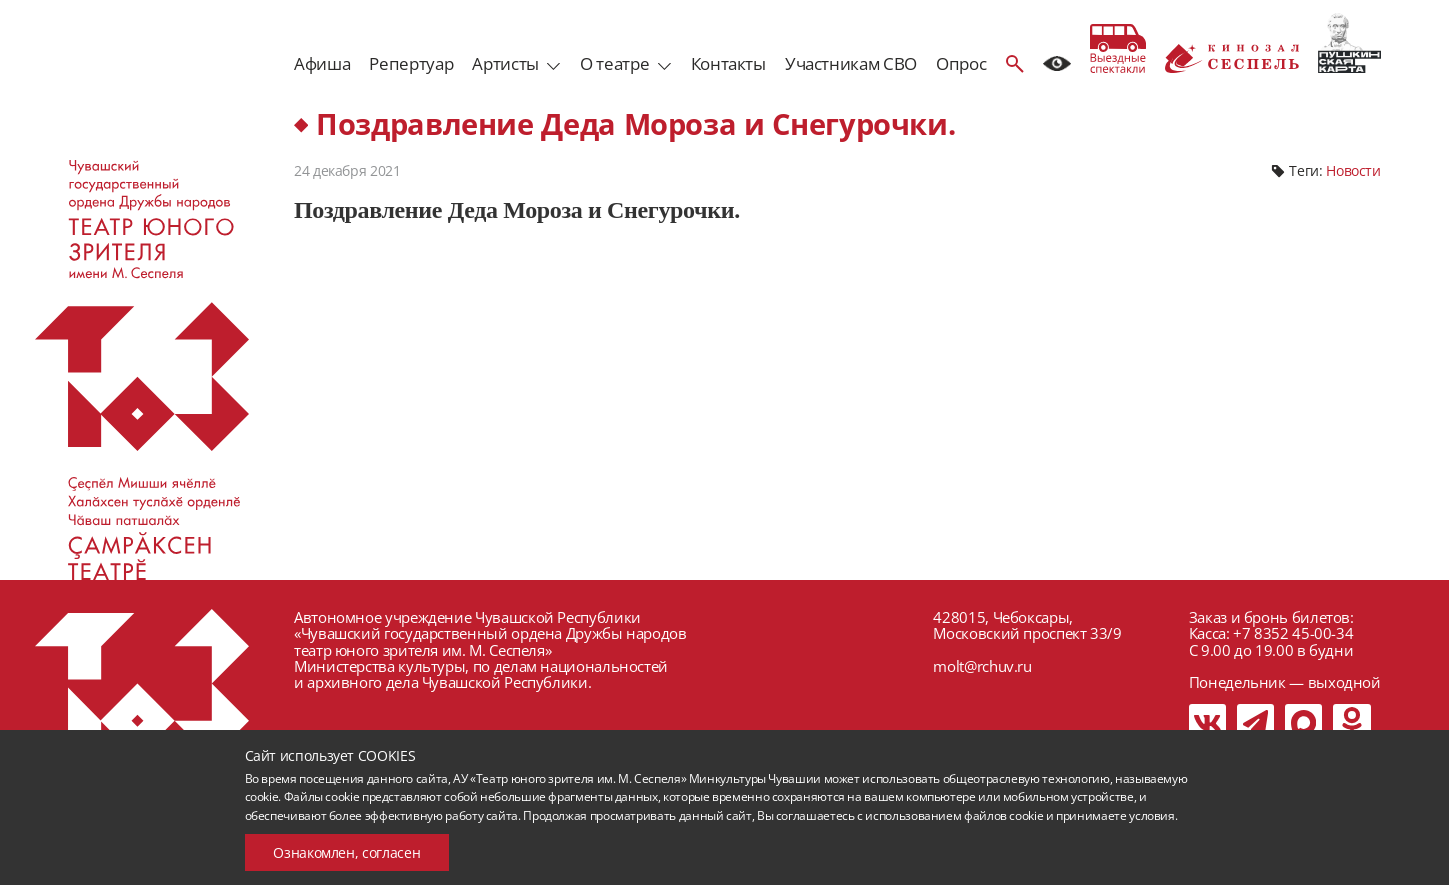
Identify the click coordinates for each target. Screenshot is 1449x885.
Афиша (322, 63)
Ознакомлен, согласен (346, 852)
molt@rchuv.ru (982, 666)
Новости (1353, 170)
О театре (614, 63)
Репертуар (411, 63)
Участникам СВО (851, 63)
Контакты (728, 63)
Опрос (961, 63)
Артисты (505, 63)
